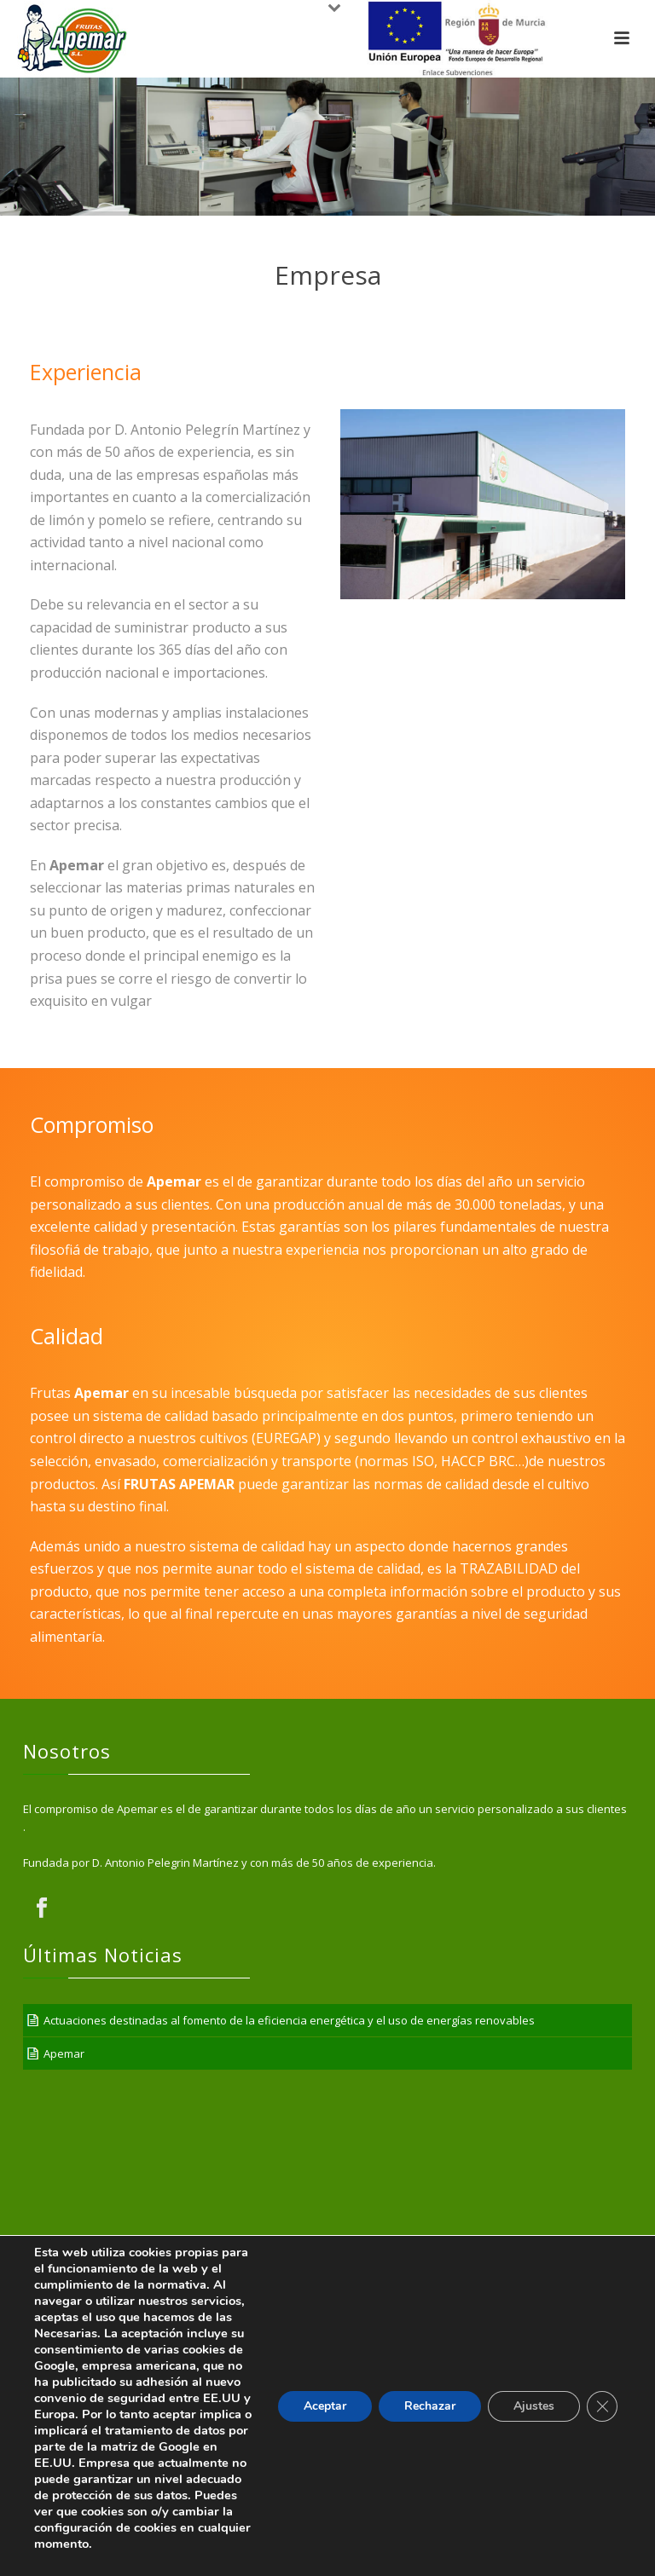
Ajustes (533, 2406)
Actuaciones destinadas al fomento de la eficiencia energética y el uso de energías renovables (289, 2020)
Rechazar (429, 2406)
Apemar (63, 2053)
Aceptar (325, 2406)
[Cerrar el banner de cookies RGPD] (602, 2406)
